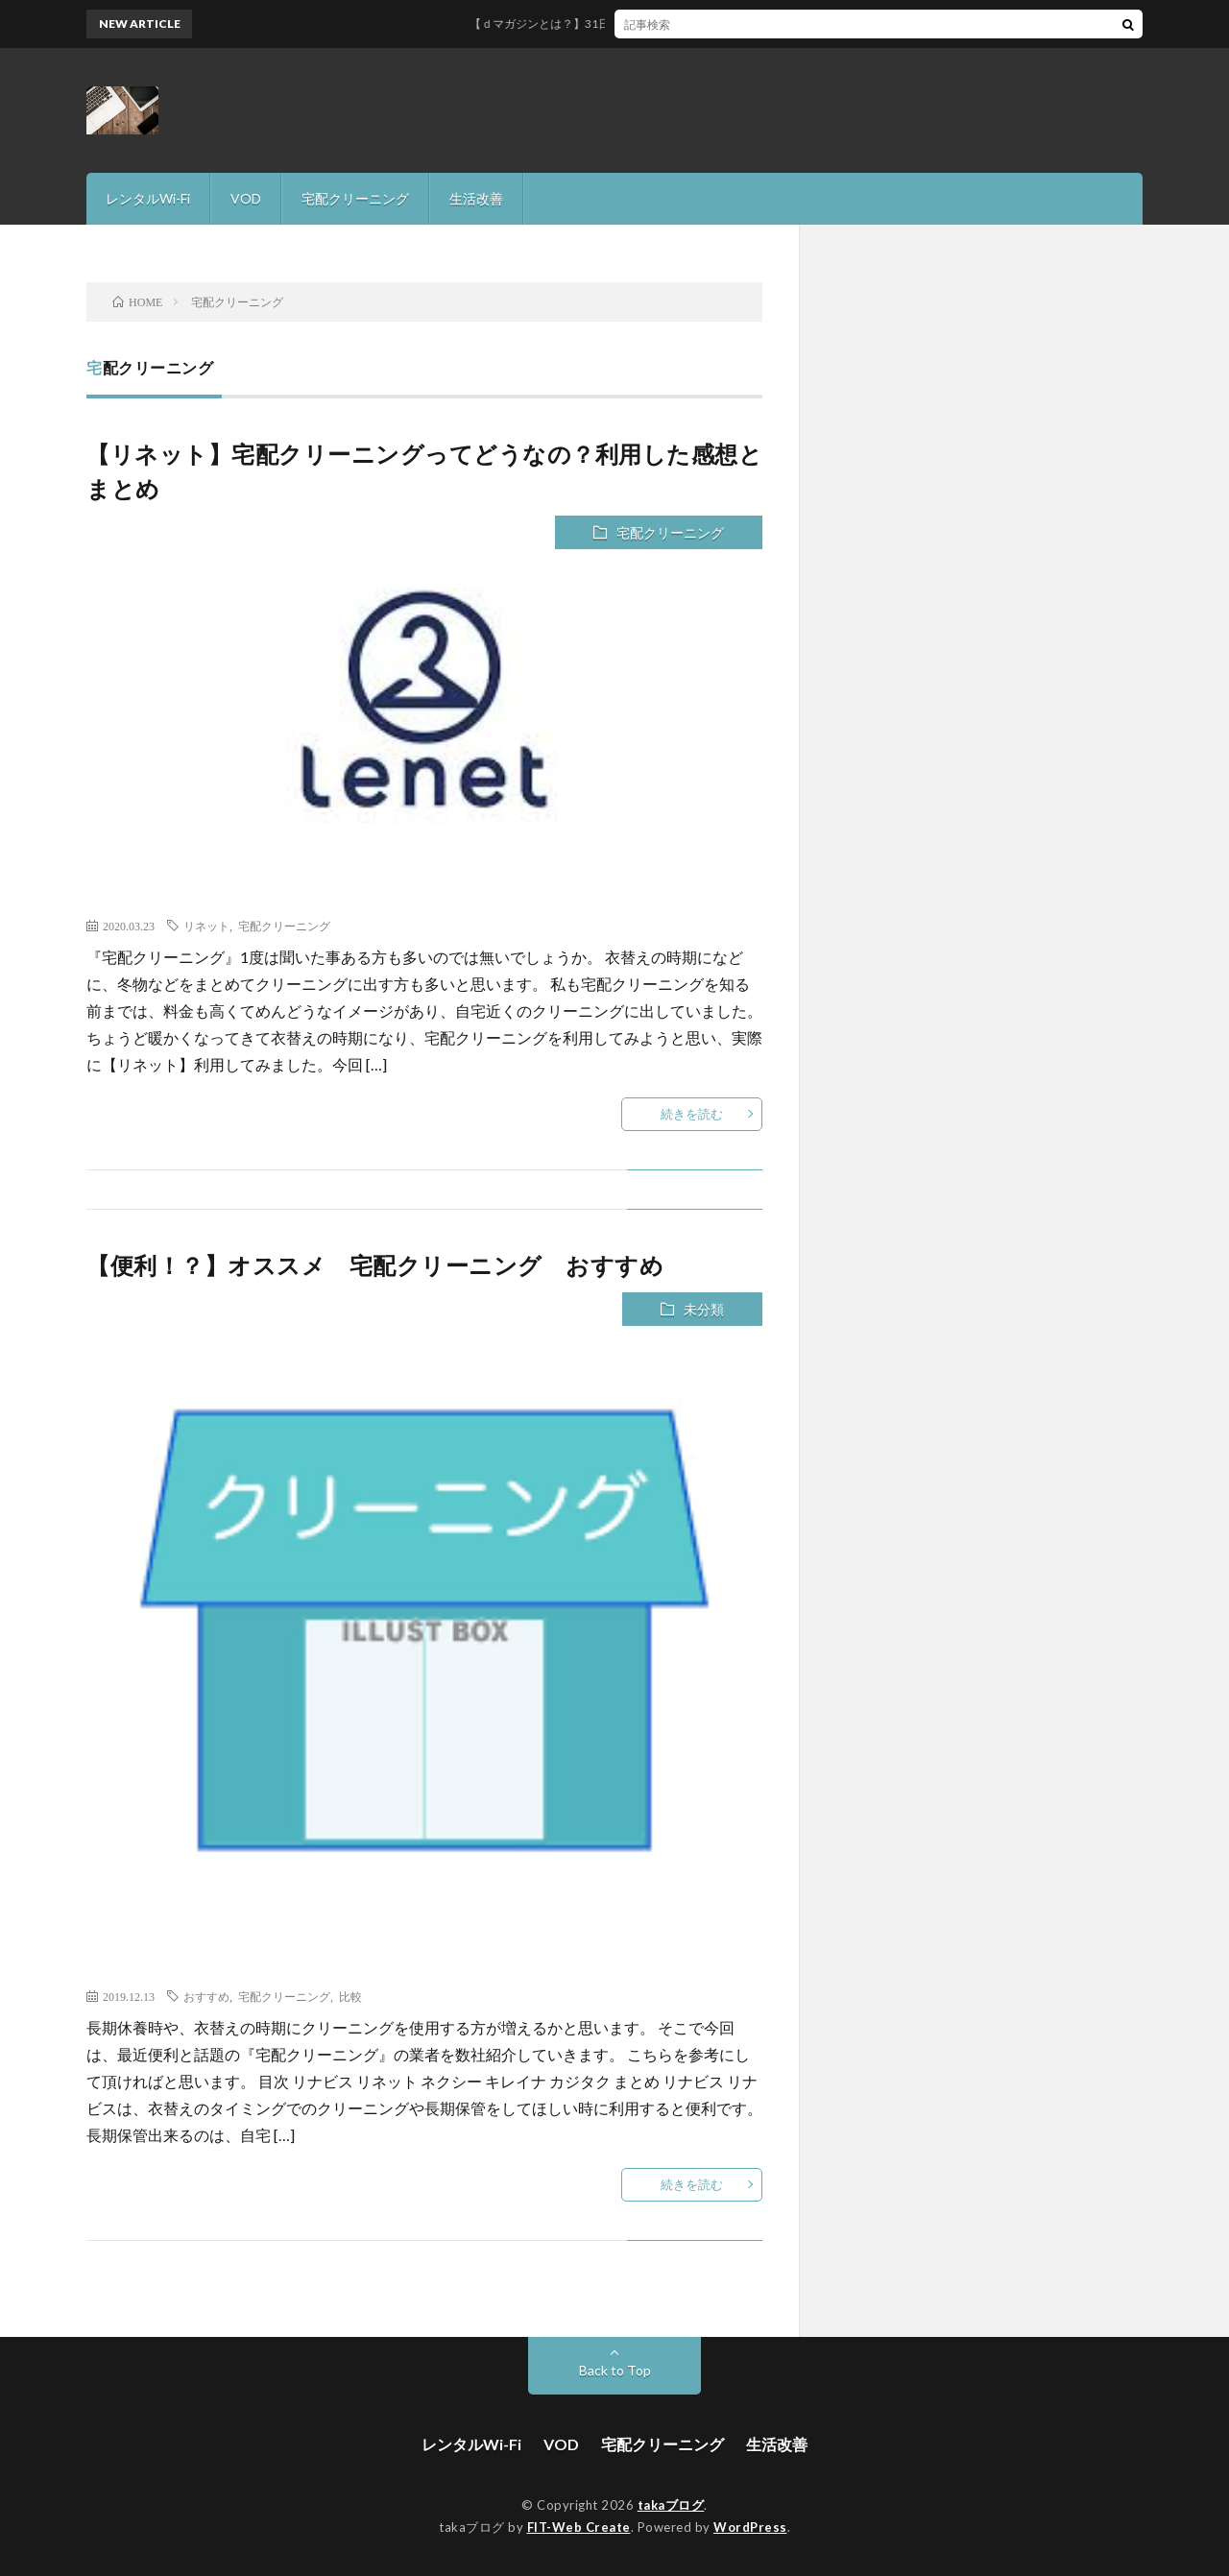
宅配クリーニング (355, 198)
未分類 (704, 1309)
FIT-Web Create (579, 2527)
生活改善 (476, 198)
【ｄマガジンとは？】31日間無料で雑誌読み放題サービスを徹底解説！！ (675, 23)
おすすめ (206, 1996)
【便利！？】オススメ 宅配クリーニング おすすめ (386, 1265)
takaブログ (671, 2505)
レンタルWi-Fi (148, 198)
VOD (245, 198)
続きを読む (692, 1113)
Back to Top (615, 2370)
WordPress (750, 2527)
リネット (206, 925)
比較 (350, 1996)
